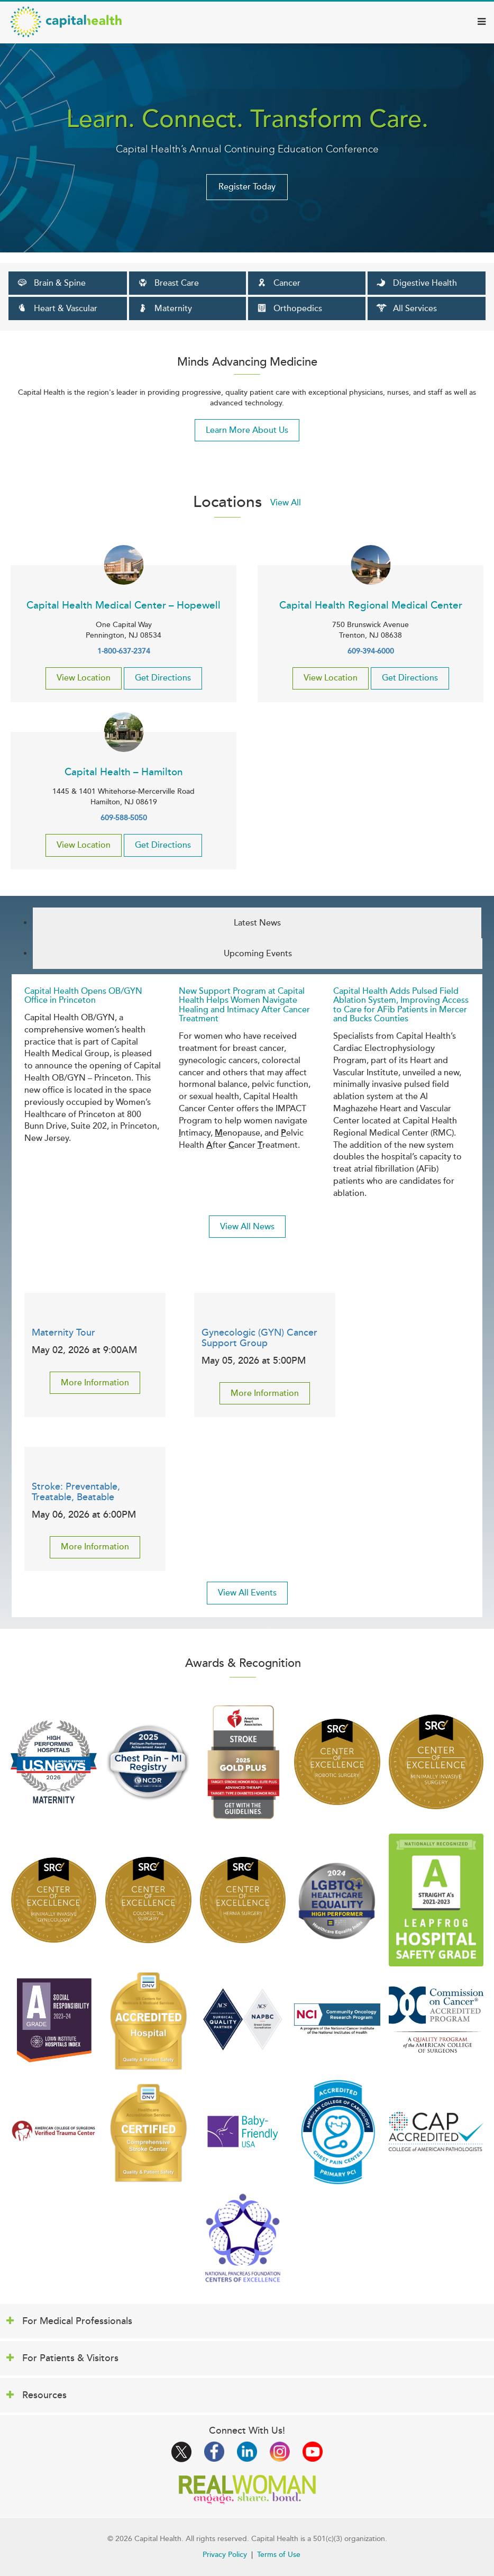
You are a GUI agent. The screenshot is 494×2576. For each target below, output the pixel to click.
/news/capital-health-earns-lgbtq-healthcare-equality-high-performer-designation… (337, 1900)
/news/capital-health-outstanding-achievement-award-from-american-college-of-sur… (436, 2020)
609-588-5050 (123, 817)
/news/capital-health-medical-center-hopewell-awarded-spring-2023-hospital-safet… (436, 1900)
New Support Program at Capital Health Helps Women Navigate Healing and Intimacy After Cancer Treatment (244, 1005)
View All (285, 502)
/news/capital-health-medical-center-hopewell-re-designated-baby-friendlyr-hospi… (243, 2131)
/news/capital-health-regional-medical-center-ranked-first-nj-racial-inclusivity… (54, 2019)
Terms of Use (278, 2554)
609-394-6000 (370, 651)
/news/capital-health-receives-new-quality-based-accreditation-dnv (148, 2019)
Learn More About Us (247, 430)
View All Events (247, 1593)
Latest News (257, 923)
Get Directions (163, 678)
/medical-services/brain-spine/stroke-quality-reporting (148, 2131)
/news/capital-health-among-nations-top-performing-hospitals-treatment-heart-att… (148, 1762)
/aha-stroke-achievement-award (243, 1762)
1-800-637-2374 (123, 651)
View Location (84, 678)
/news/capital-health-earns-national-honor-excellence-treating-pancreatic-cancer (243, 2237)
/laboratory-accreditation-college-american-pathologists (436, 2131)
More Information (95, 1382)
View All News (247, 1226)
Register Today (247, 187)
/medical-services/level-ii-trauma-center (54, 2132)
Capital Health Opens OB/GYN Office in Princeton (83, 996)
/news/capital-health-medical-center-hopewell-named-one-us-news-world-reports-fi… (54, 1761)
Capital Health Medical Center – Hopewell (123, 605)
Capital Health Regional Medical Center (370, 605)
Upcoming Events (258, 953)
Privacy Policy (225, 2554)
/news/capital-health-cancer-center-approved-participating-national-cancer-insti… (337, 2019)
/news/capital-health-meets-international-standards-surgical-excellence (337, 1762)
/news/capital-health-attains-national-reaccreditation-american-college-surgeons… (243, 2019)
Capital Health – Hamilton (124, 772)
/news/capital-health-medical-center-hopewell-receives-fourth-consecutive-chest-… (337, 2131)
